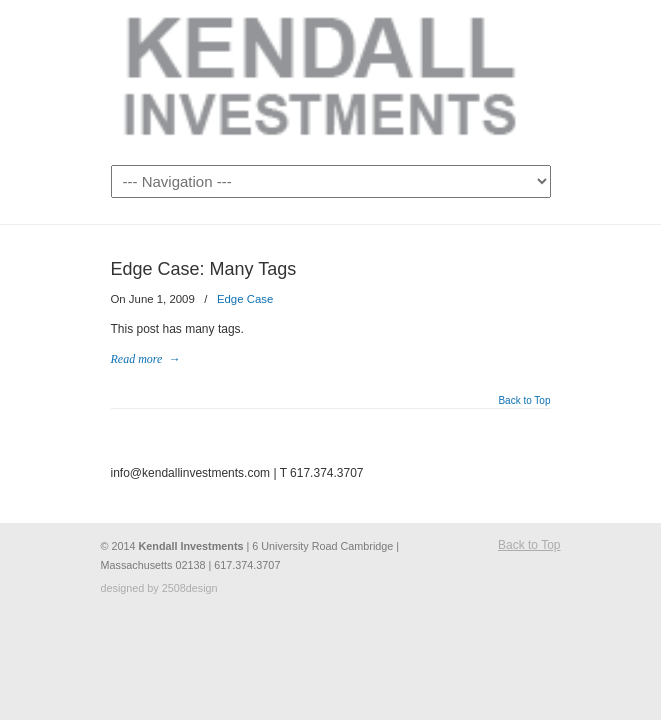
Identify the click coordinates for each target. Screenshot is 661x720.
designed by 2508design (159, 588)
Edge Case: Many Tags (204, 269)
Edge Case (245, 299)
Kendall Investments (331, 81)
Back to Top (524, 401)
